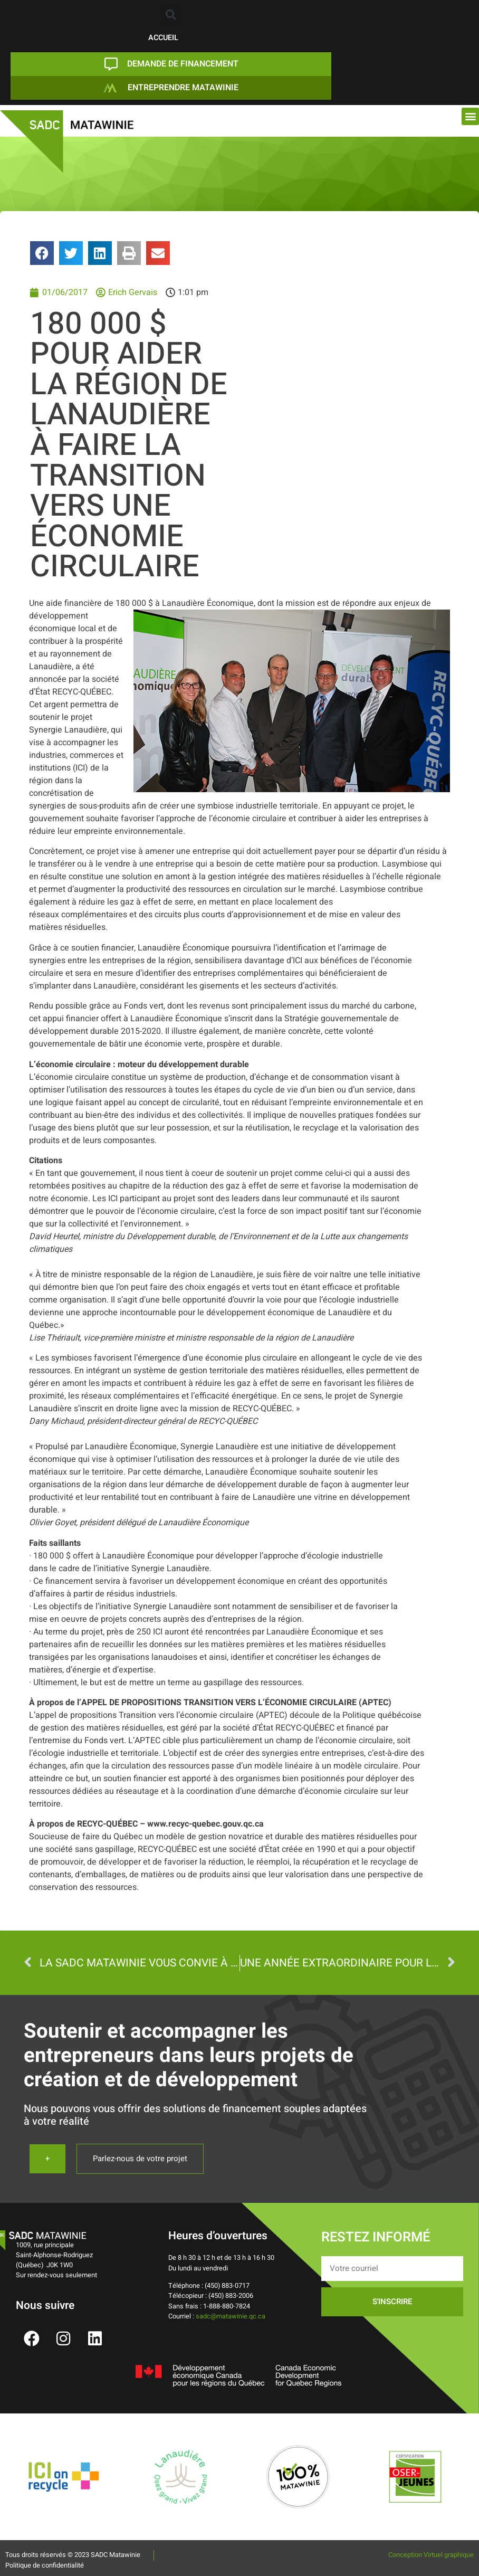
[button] (170, 14)
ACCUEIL (163, 37)
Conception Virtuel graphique (431, 2555)
